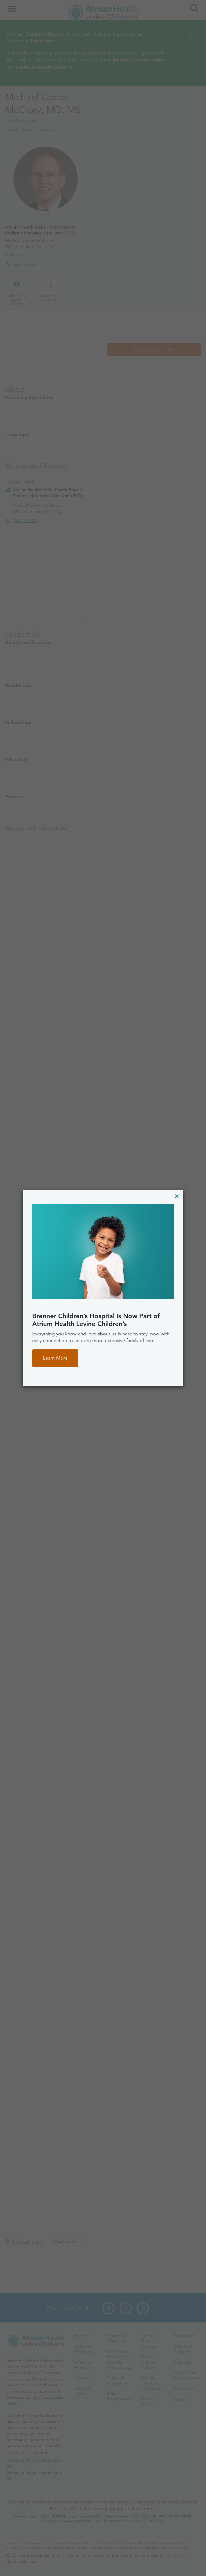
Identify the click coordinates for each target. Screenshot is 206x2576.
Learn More (55, 1358)
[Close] (176, 1196)
